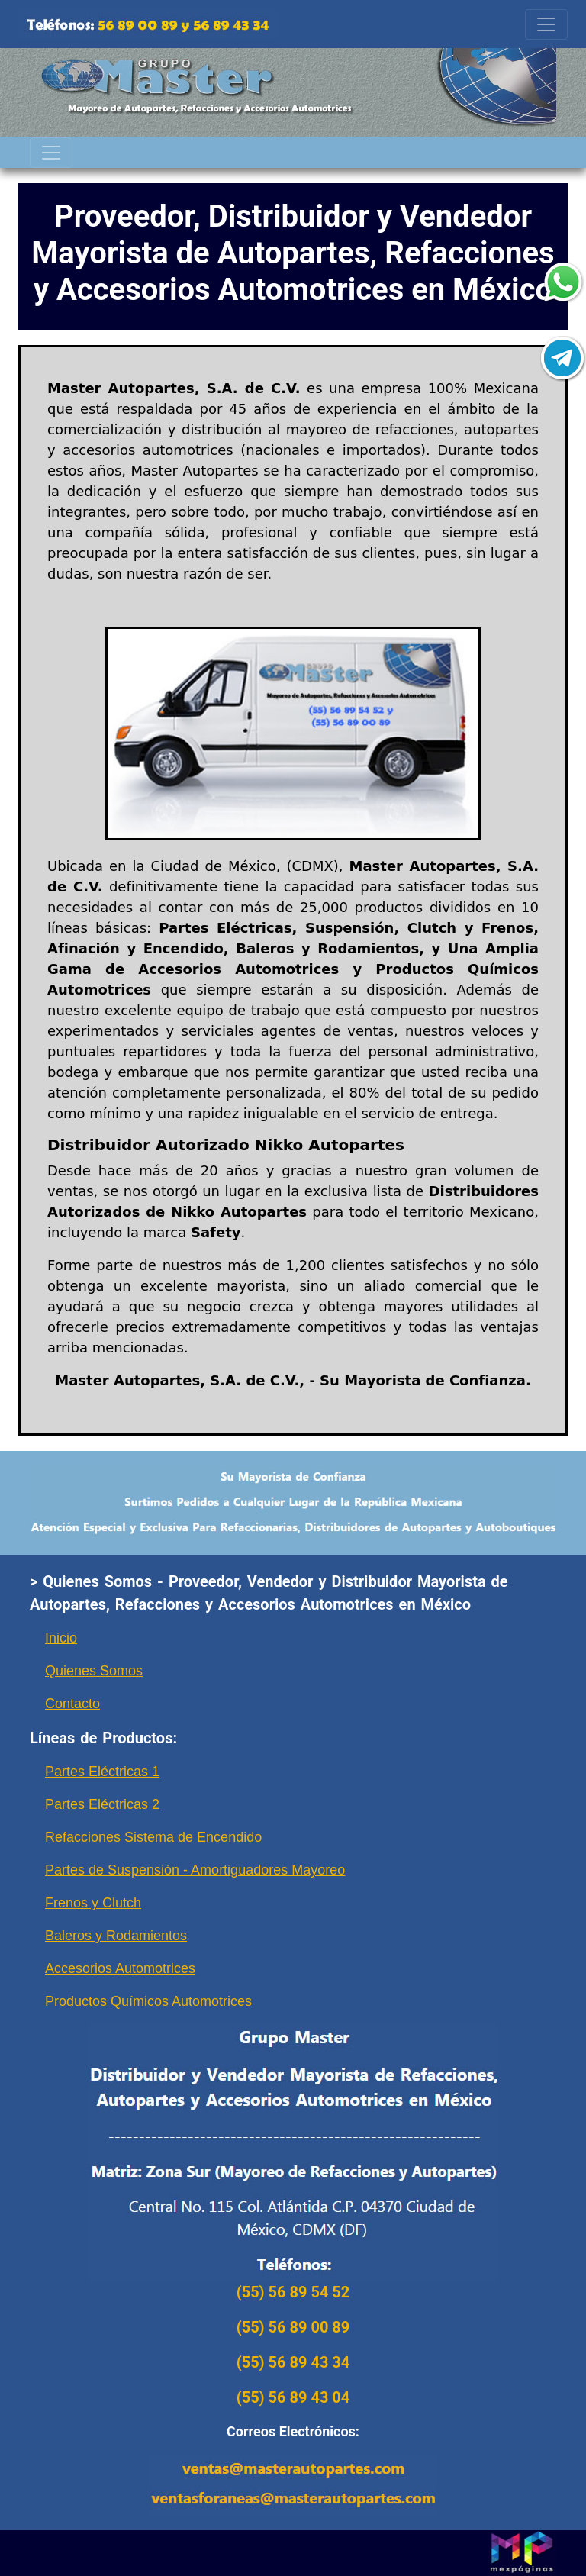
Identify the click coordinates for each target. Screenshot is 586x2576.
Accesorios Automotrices (120, 1968)
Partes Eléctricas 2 (102, 1804)
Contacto (72, 1703)
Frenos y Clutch (93, 1902)
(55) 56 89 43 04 (293, 2397)
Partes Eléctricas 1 (102, 1771)
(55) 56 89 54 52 (293, 2292)
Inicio (61, 1638)
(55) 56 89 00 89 (293, 2327)
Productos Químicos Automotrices (148, 2001)
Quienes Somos (94, 1670)
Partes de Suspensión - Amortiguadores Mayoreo (195, 1870)
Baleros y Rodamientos (116, 1935)
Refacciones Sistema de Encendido (153, 1837)
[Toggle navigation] (546, 24)
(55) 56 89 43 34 (293, 2362)
